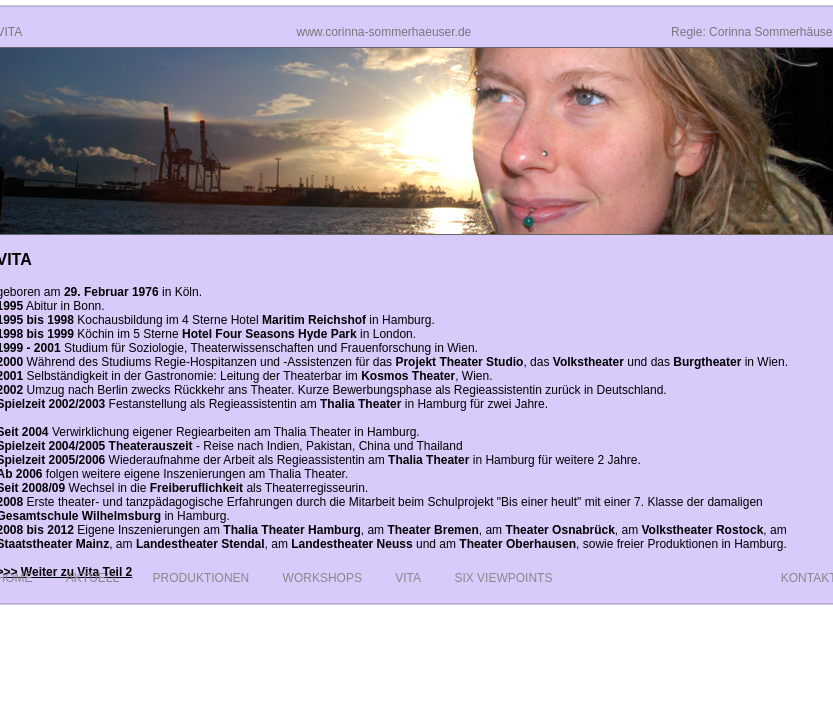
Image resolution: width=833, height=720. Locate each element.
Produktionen (201, 578)
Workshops (322, 578)
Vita (408, 578)
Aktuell (92, 578)
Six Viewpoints (503, 578)
